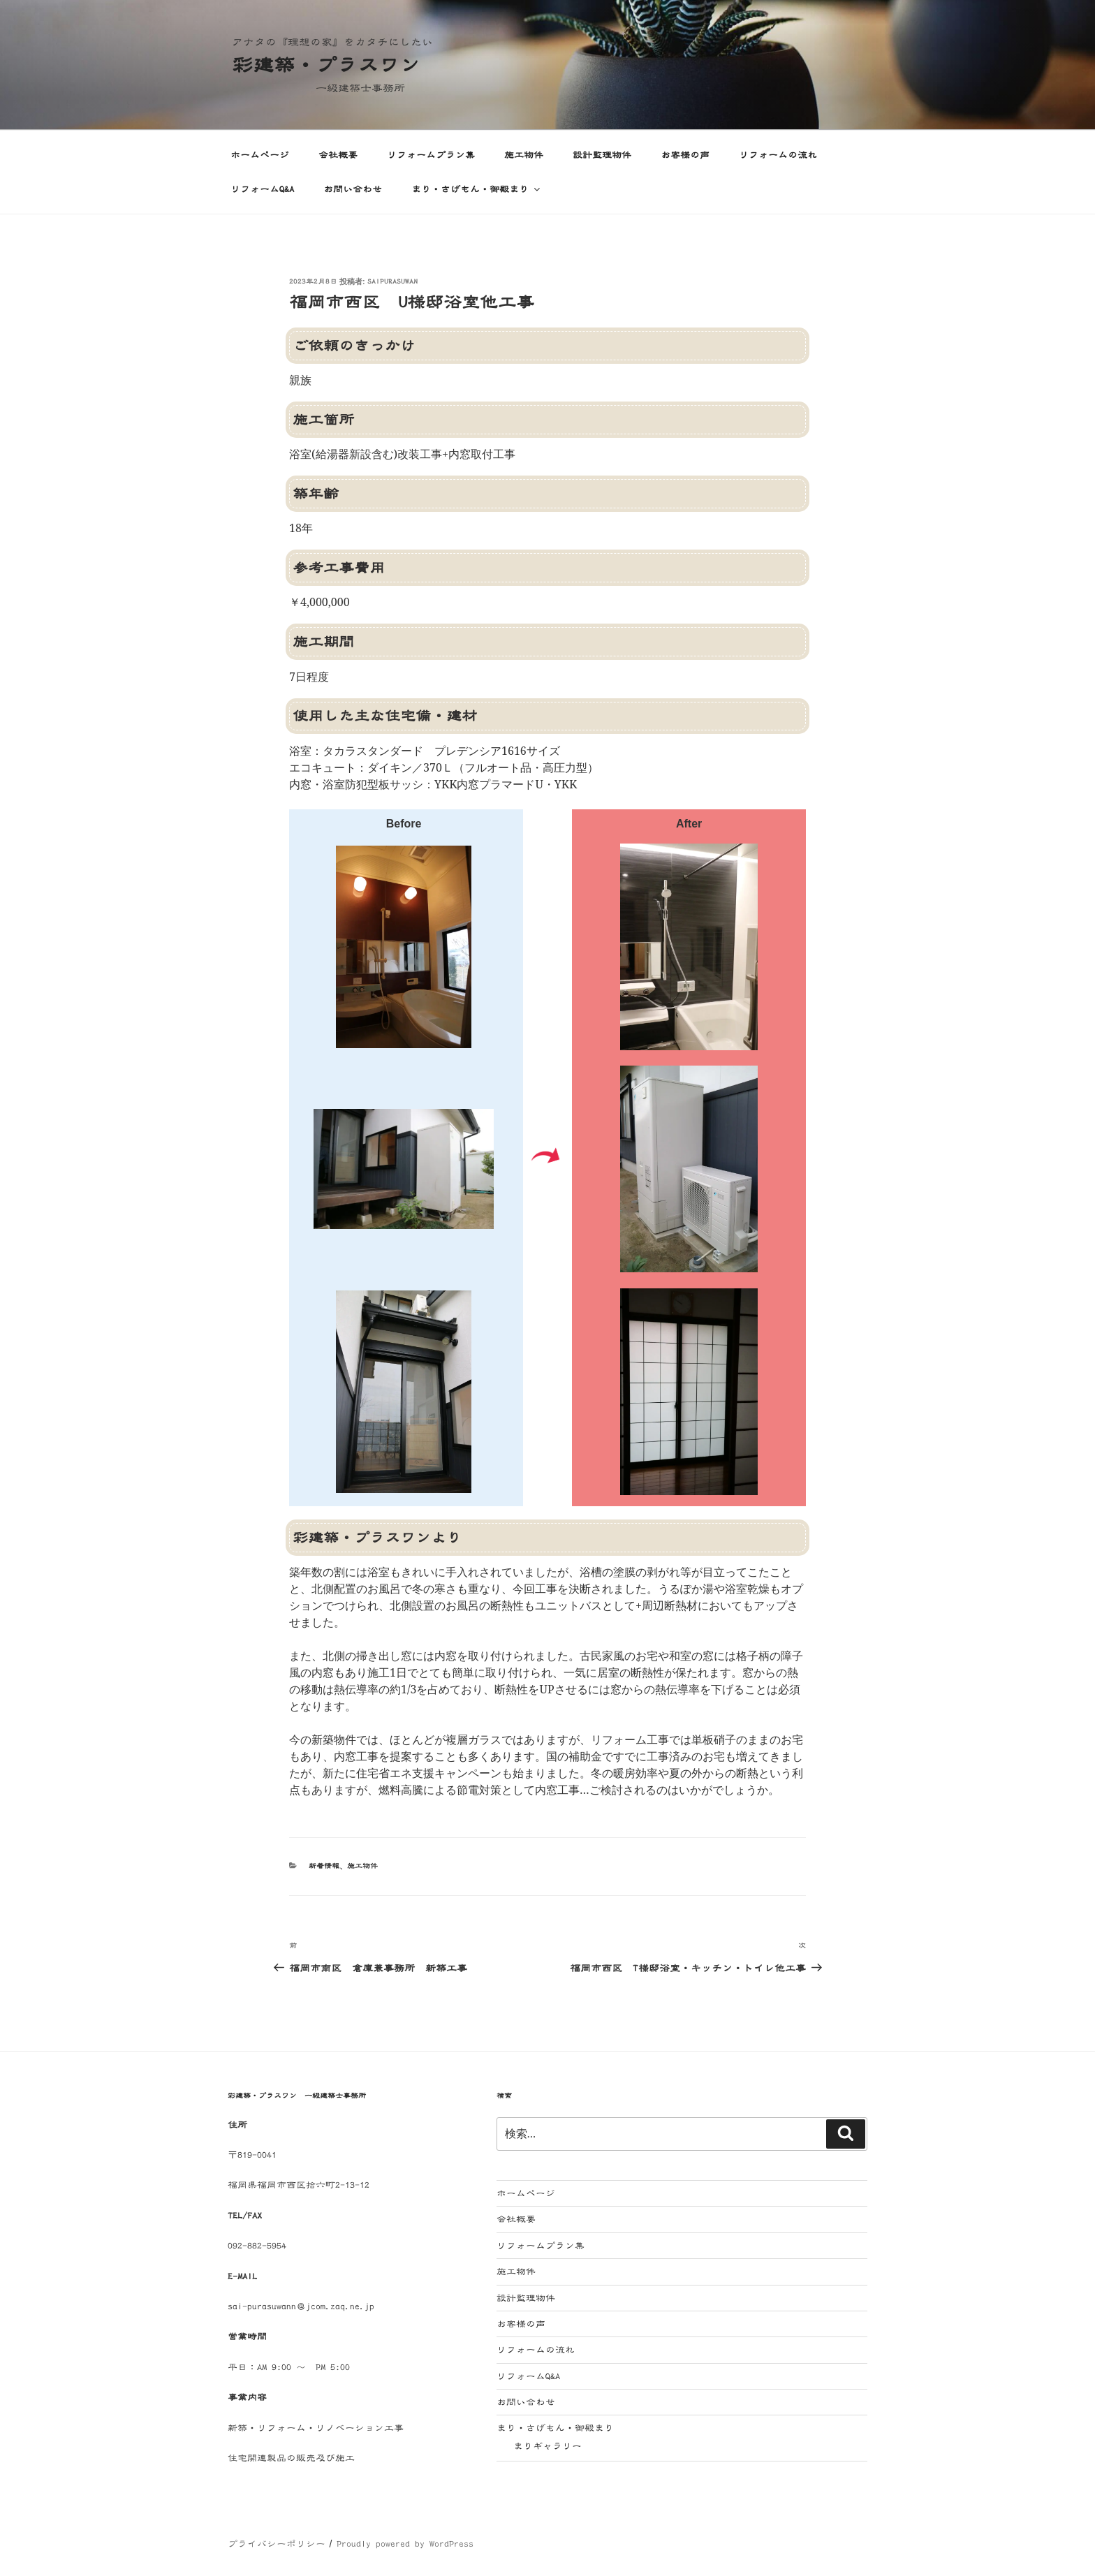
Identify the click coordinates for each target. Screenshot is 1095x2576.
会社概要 (338, 155)
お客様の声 (685, 155)
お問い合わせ (352, 189)
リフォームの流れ (778, 155)
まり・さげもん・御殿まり (476, 189)
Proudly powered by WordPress (405, 2544)
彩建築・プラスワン (326, 64)
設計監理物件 (602, 155)
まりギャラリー (547, 2446)
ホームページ (259, 155)
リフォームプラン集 (431, 155)
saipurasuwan (392, 282)
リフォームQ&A (262, 189)
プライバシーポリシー (276, 2544)
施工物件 (523, 155)
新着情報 (324, 1866)
